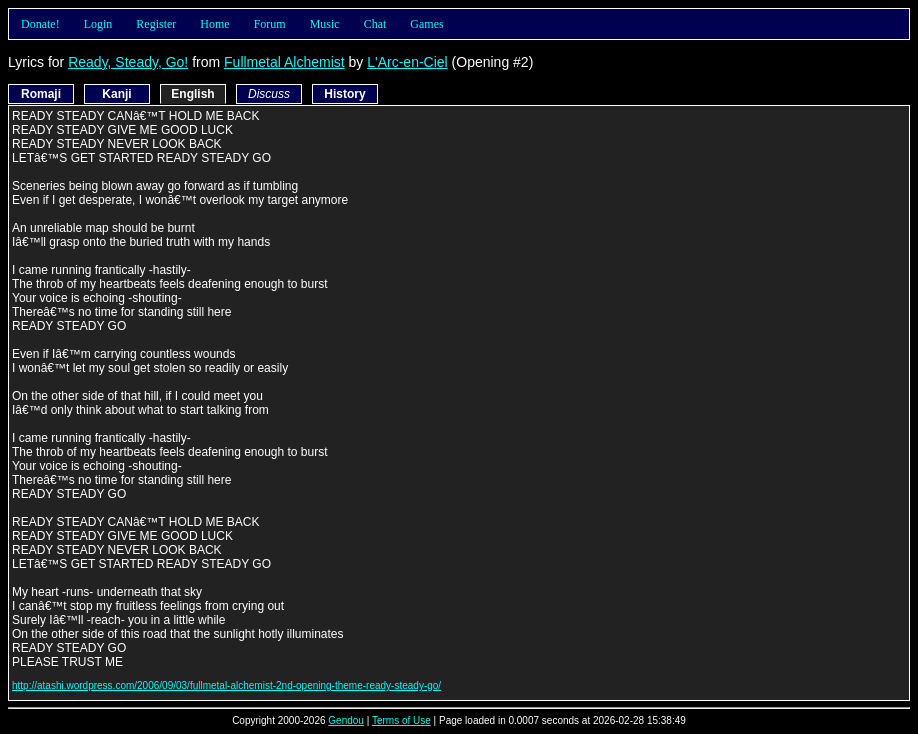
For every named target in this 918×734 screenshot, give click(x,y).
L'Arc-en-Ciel (407, 62)
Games (426, 24)
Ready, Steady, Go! (128, 62)
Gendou (346, 720)
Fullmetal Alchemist (284, 62)
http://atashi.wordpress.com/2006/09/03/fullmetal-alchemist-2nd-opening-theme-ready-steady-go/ (226, 685)
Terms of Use (401, 720)
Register (156, 24)
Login (98, 24)
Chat (375, 24)
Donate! (40, 24)
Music (325, 24)
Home (214, 24)
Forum (270, 24)
